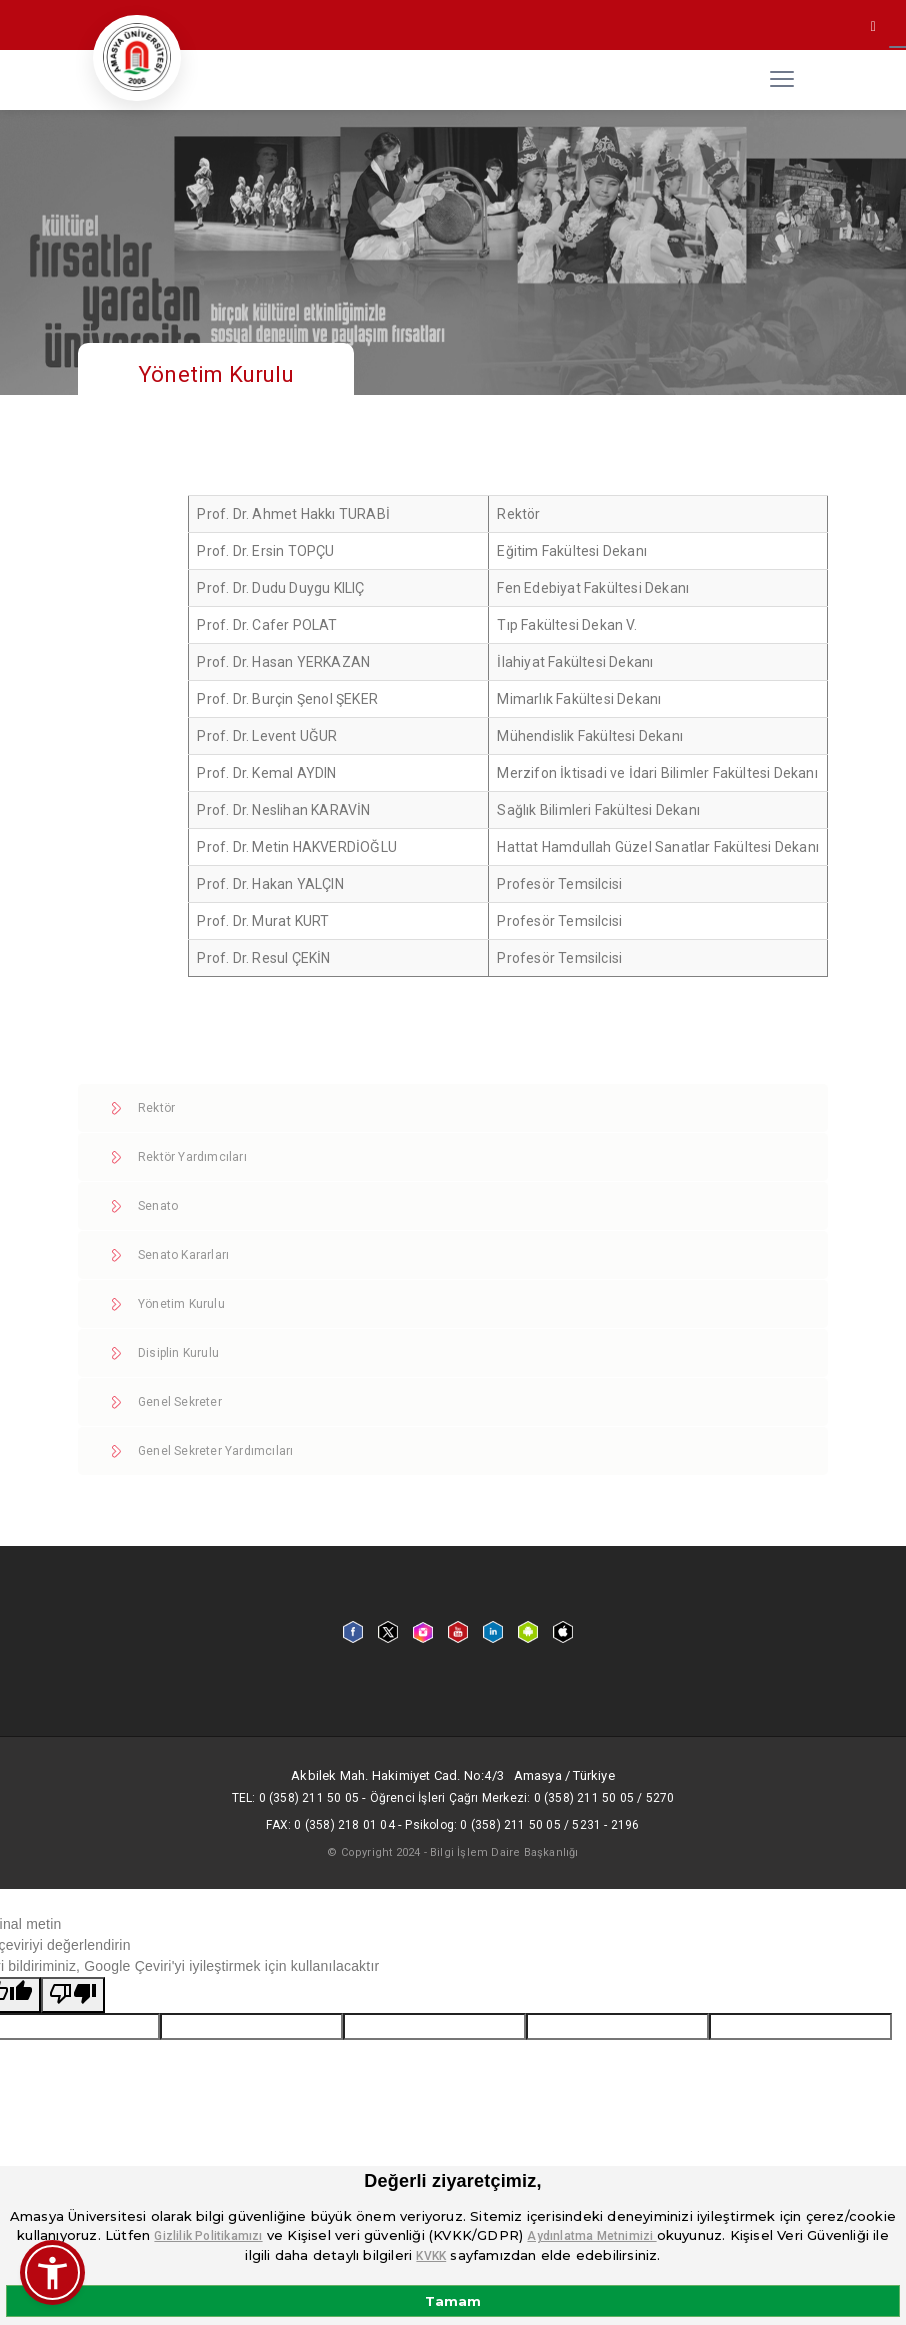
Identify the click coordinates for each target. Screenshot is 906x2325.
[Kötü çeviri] (73, 1995)
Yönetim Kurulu (181, 1304)
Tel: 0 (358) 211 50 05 (295, 1798)
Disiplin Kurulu (178, 1353)
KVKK (431, 2256)
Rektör (156, 1108)
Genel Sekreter (180, 1402)
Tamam (453, 2301)
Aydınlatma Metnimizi (591, 2236)
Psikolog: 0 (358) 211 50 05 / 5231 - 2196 (522, 1825)
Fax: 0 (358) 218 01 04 (330, 1825)
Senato (158, 1206)
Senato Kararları (183, 1255)
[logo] (137, 58)
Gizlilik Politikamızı (208, 2236)
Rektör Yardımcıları (192, 1157)
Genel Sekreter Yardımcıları (215, 1451)
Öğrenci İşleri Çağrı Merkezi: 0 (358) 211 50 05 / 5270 (522, 1798)
